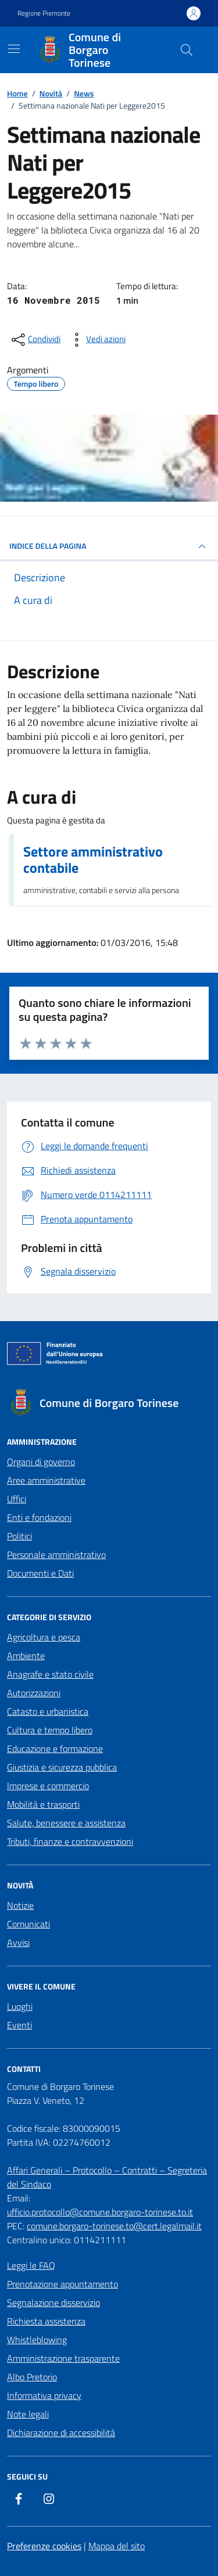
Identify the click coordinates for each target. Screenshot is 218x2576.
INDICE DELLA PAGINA (109, 546)
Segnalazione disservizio (53, 2302)
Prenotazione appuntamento (62, 2284)
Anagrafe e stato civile (50, 1674)
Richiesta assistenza (46, 2321)
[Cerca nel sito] (187, 50)
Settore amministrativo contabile (93, 859)
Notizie (20, 1905)
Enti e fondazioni (39, 1517)
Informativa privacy (44, 2395)
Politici (19, 1536)
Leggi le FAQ (31, 2265)
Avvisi (18, 1942)
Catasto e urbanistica (47, 1711)
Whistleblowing (37, 2340)
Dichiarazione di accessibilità (61, 2433)
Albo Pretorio (32, 2377)
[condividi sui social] (35, 339)
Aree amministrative (46, 1480)
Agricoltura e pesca (43, 1637)
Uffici (16, 1499)
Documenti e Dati (40, 1573)
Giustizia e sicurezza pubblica (62, 1767)
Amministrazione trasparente (63, 2358)
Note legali (28, 2414)
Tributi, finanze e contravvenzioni (70, 1841)
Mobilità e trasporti (43, 1804)
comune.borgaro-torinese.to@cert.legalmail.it (114, 2226)
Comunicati (28, 1924)
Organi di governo (41, 1462)
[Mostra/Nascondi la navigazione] (14, 49)
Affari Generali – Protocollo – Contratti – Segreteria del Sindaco (107, 2177)
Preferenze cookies (44, 2546)
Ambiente (26, 1656)
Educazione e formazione (55, 1748)
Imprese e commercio (48, 1786)
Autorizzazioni (33, 1693)
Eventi (19, 2025)
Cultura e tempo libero (49, 1730)
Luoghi (20, 2006)
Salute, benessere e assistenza (66, 1823)
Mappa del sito (116, 2546)
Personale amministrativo (56, 1555)
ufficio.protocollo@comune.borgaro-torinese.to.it (100, 2212)
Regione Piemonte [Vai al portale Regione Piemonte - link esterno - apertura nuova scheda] (43, 13)
